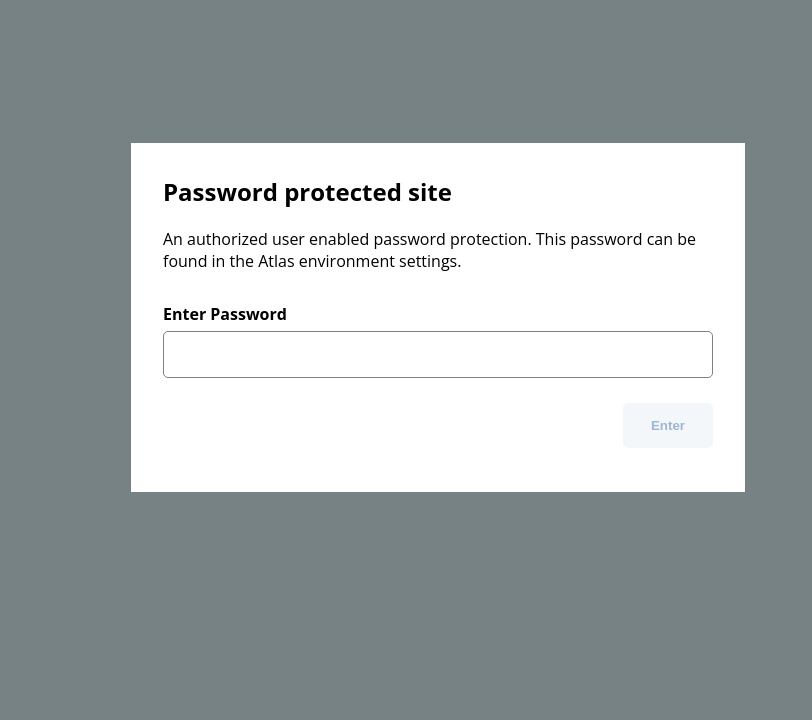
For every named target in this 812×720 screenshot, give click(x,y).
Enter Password (225, 314)
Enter (668, 425)
